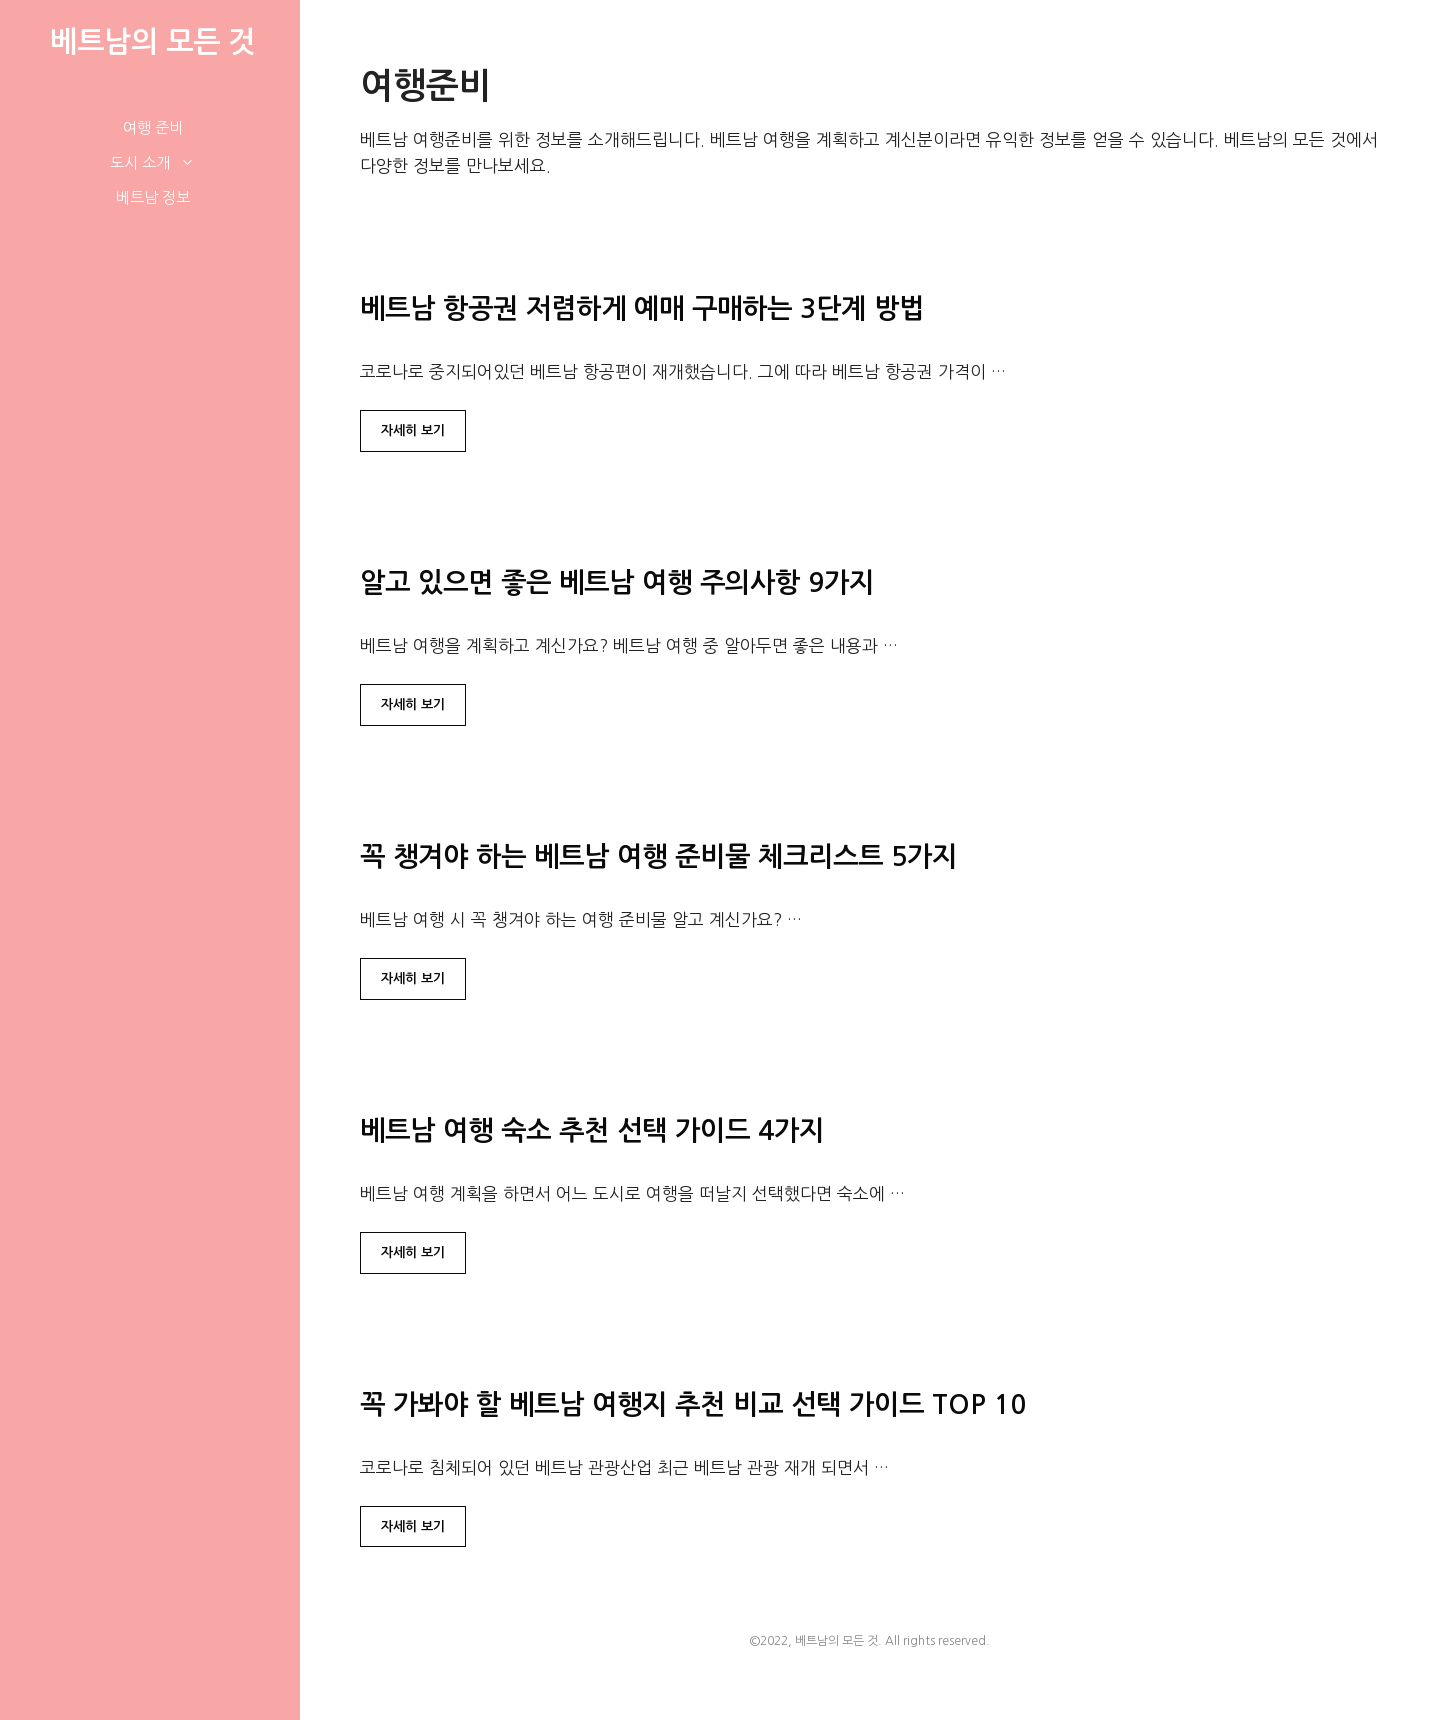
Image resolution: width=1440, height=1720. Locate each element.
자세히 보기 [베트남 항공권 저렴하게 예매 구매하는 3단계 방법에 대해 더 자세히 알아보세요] (413, 430)
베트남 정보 (153, 197)
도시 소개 (162, 162)
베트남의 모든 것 (152, 42)
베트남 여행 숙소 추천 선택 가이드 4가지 (592, 1130)
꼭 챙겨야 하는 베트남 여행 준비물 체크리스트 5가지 (658, 856)
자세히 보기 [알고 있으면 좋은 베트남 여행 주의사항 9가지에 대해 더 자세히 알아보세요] (413, 704)
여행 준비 (153, 127)
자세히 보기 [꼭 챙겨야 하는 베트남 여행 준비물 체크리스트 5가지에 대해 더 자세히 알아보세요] (413, 978)
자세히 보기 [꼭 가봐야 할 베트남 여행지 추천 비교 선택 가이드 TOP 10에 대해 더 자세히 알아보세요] (413, 1526)
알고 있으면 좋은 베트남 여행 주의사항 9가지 (617, 582)
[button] (192, 162)
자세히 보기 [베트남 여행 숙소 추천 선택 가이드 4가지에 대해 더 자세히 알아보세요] (413, 1252)
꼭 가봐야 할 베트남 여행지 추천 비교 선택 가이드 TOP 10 (693, 1404)
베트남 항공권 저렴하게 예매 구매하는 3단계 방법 (642, 308)
